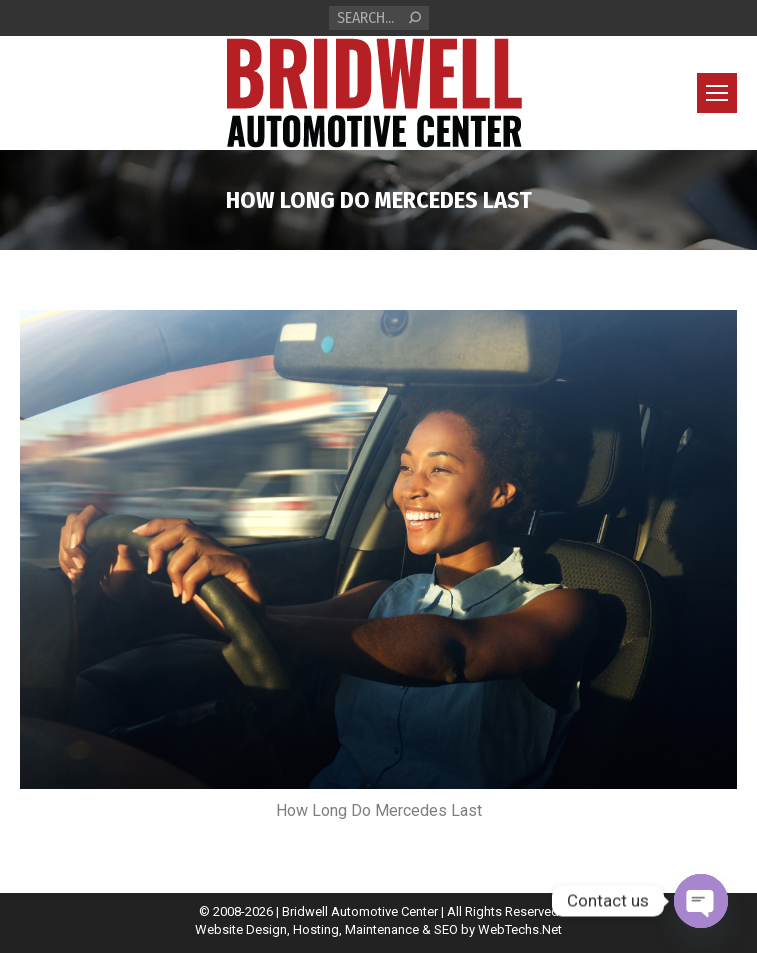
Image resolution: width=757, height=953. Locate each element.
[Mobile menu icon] (717, 93)
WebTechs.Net (520, 929)
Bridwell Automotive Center (360, 911)
